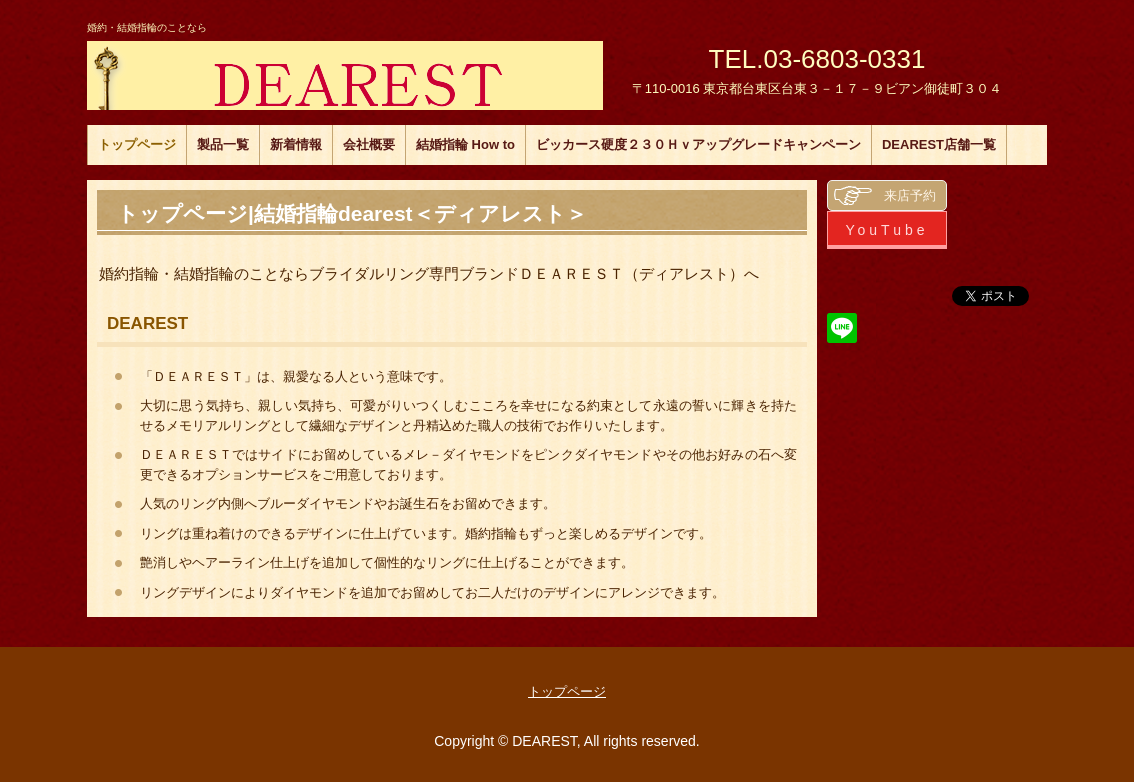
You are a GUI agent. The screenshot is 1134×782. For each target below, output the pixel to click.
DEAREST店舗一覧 (939, 144)
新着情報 (296, 144)
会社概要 (369, 144)
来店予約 (910, 195)
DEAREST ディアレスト (345, 75)
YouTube (886, 230)
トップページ (137, 144)
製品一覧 (223, 144)
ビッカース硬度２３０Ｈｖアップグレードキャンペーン (698, 144)
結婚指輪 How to (465, 144)
